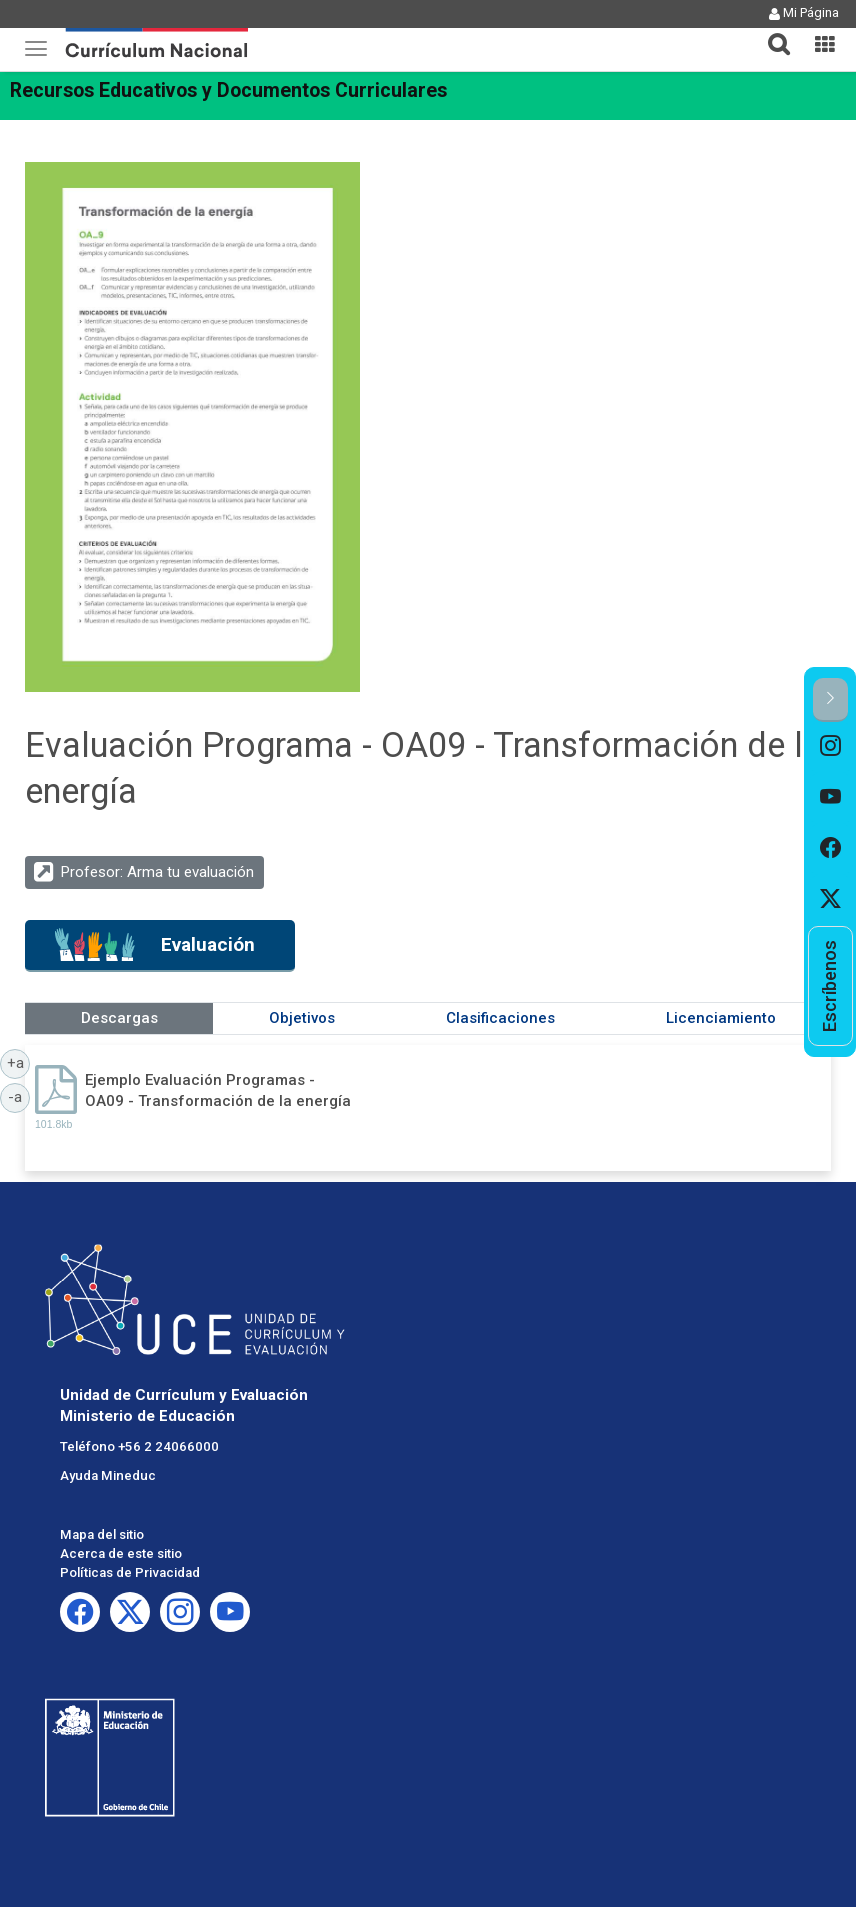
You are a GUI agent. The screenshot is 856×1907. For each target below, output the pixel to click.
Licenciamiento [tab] (721, 1018)
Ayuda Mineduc (108, 1475)
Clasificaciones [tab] (500, 1018)
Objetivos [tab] (302, 1018)
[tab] (771, 32)
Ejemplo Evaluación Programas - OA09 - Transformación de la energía (218, 1090)
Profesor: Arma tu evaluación (157, 872)
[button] (771, 32)
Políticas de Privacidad (130, 1572)
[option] (830, 747)
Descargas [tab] (119, 1018)
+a (19, 1062)
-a (19, 1096)
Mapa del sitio (102, 1534)
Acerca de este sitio (121, 1553)
